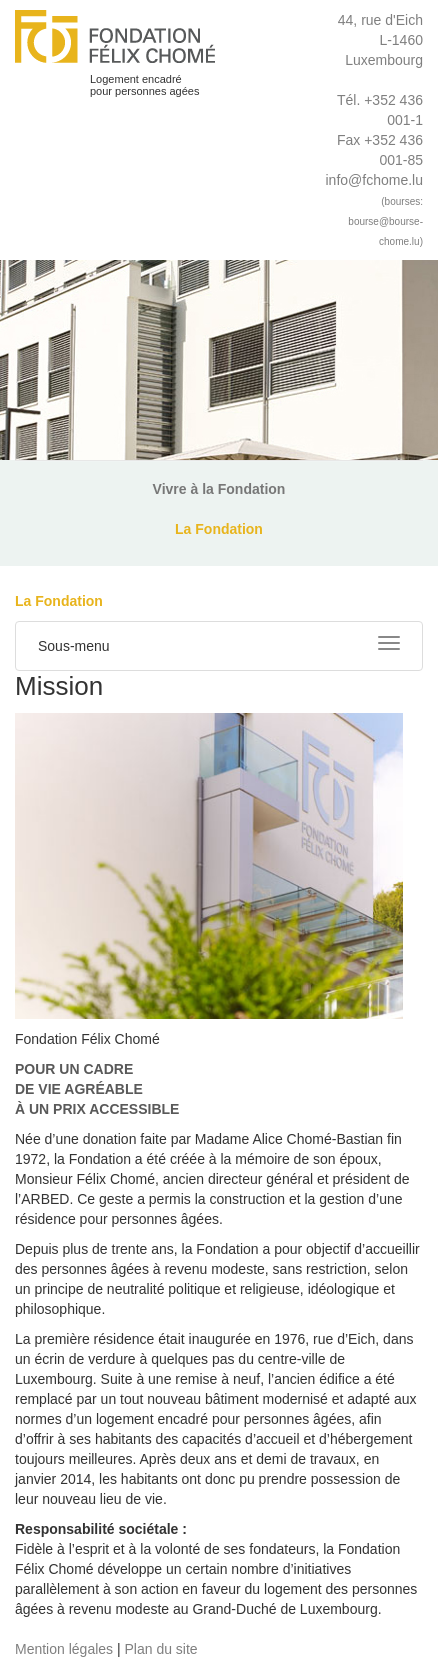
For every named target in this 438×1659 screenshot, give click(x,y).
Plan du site (160, 1649)
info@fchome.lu (373, 180)
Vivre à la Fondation (219, 489)
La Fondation (219, 529)
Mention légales (64, 1649)
